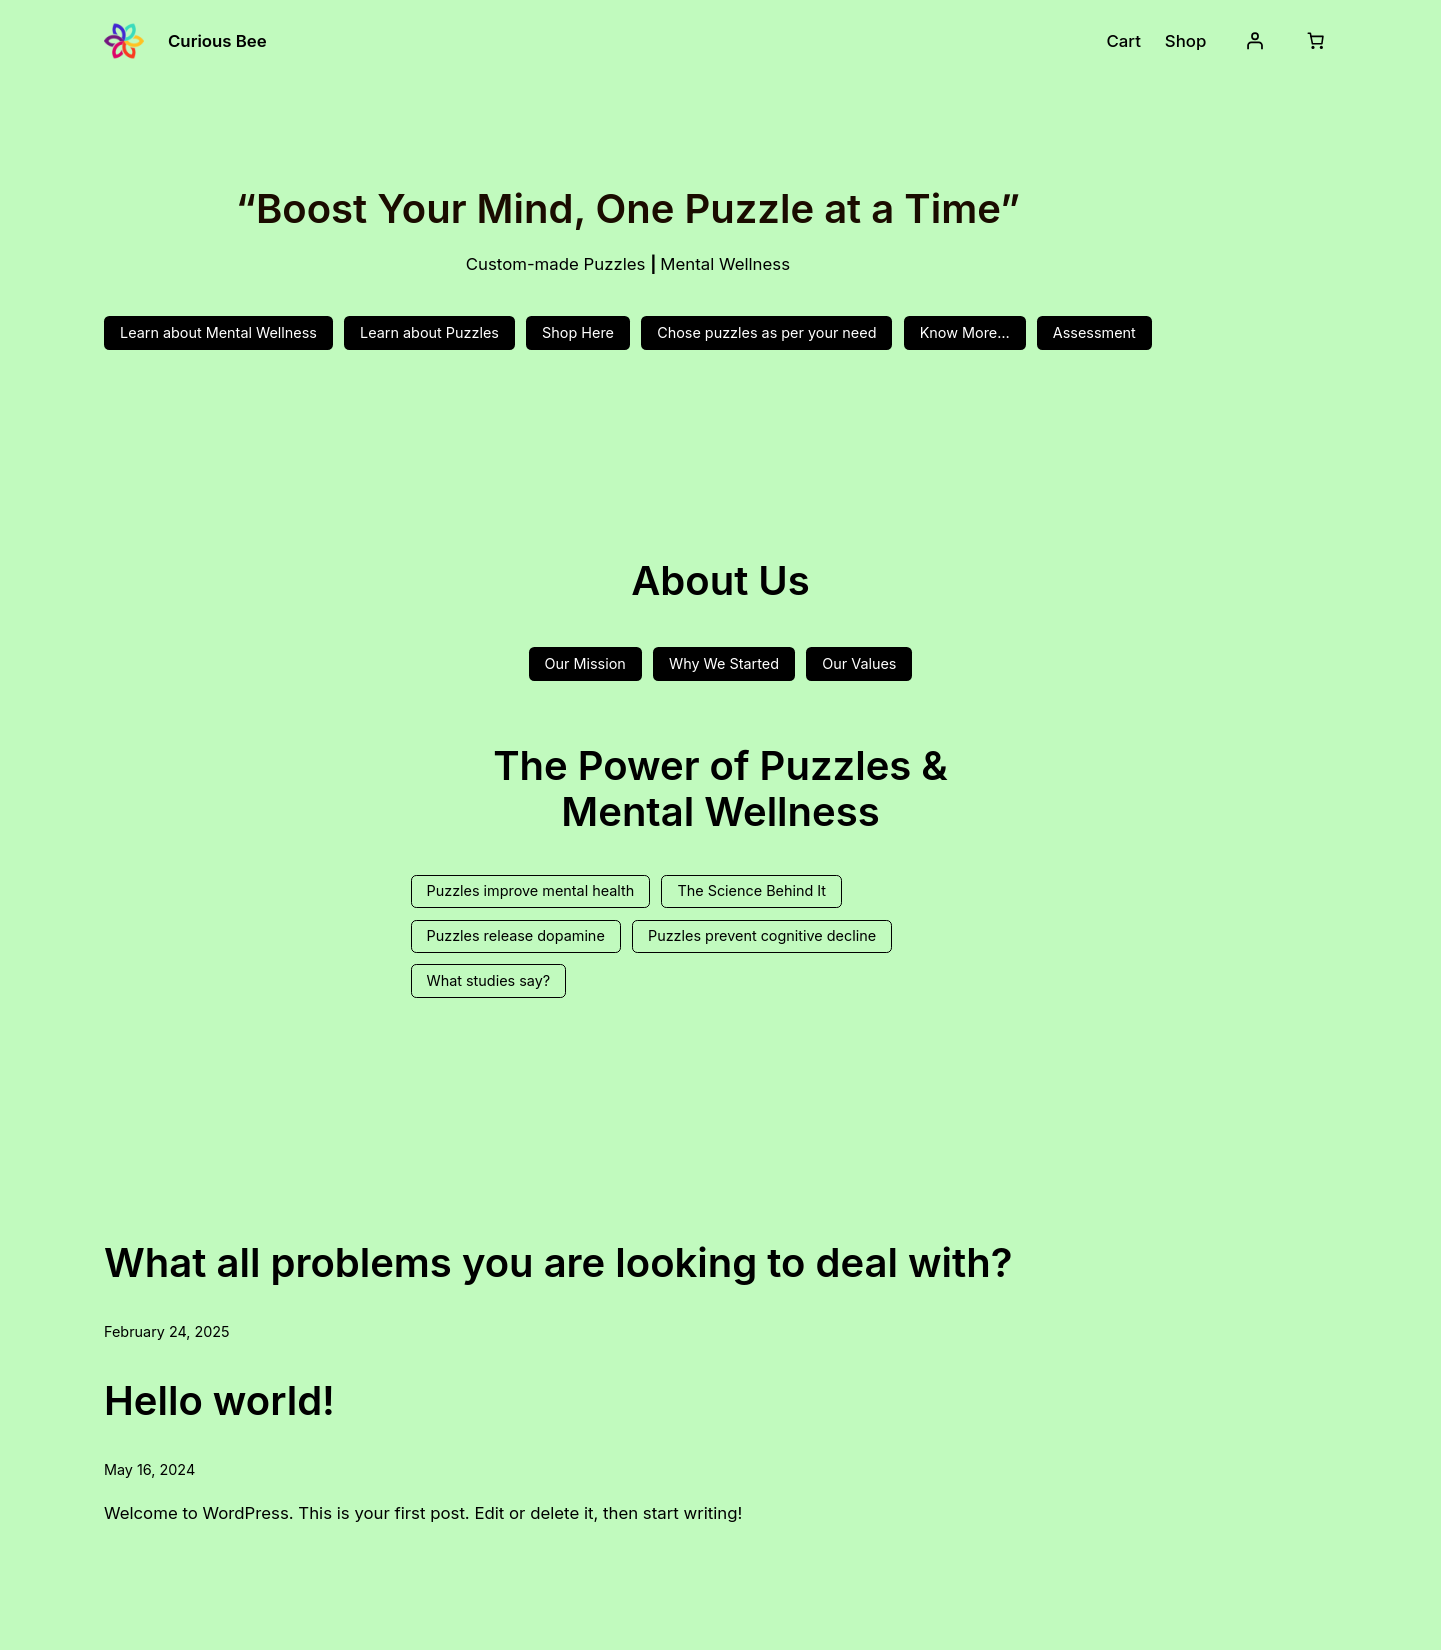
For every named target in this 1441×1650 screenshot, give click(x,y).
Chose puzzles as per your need (766, 332)
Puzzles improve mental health (531, 890)
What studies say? (489, 980)
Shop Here (578, 332)
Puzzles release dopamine (516, 935)
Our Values (859, 663)
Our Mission (585, 663)
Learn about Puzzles (429, 332)
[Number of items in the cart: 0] (1316, 41)
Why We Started (724, 663)
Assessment (1094, 332)
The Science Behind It (751, 890)
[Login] (1255, 41)
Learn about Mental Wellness (218, 332)
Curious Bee (217, 41)
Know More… (965, 332)
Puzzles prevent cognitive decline (762, 935)
